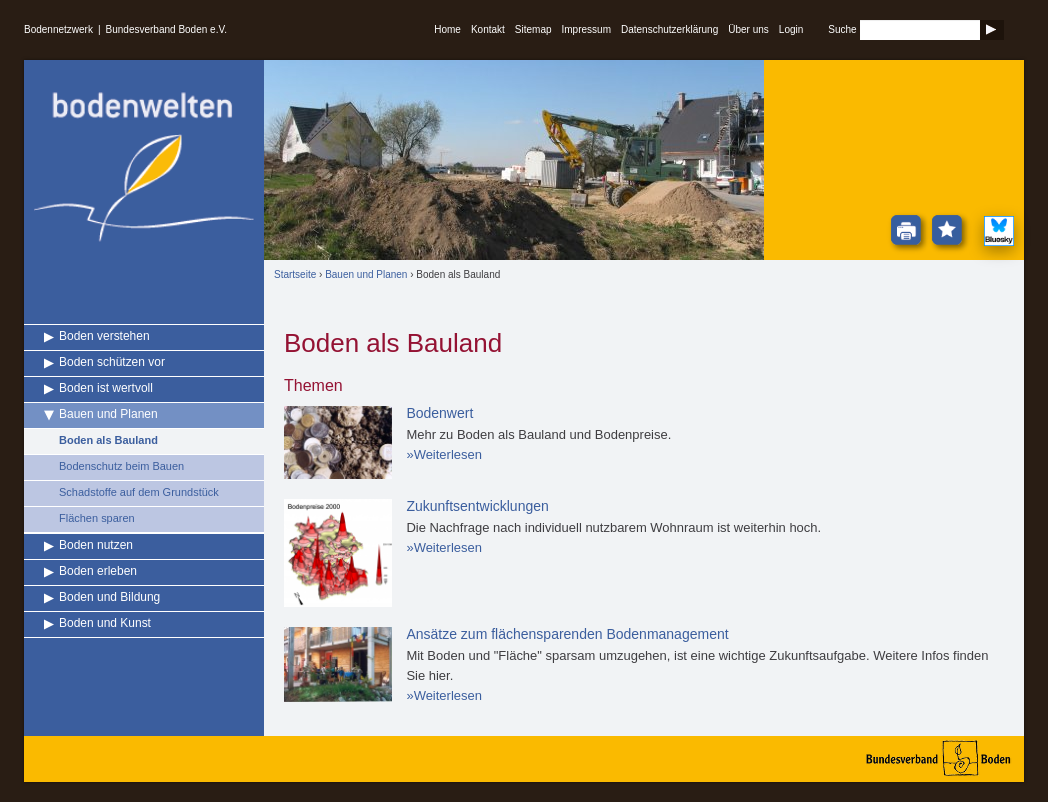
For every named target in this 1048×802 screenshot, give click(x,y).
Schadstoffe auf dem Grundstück (139, 492)
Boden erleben (98, 571)
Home (447, 29)
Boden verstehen (104, 336)
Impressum (586, 29)
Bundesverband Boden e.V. (166, 29)
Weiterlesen (448, 454)
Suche (842, 29)
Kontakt (488, 29)
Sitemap (533, 29)
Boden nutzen (96, 545)
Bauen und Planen (108, 414)
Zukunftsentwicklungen (477, 506)
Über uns (748, 29)
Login (791, 29)
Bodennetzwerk (58, 29)
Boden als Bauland (108, 440)
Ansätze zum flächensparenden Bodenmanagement (567, 634)
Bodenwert (439, 413)
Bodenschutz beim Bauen (121, 466)
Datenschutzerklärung (669, 29)
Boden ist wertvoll (106, 388)
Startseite (295, 274)
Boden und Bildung (109, 597)
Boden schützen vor (112, 362)
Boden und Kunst (105, 623)
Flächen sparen (97, 518)
